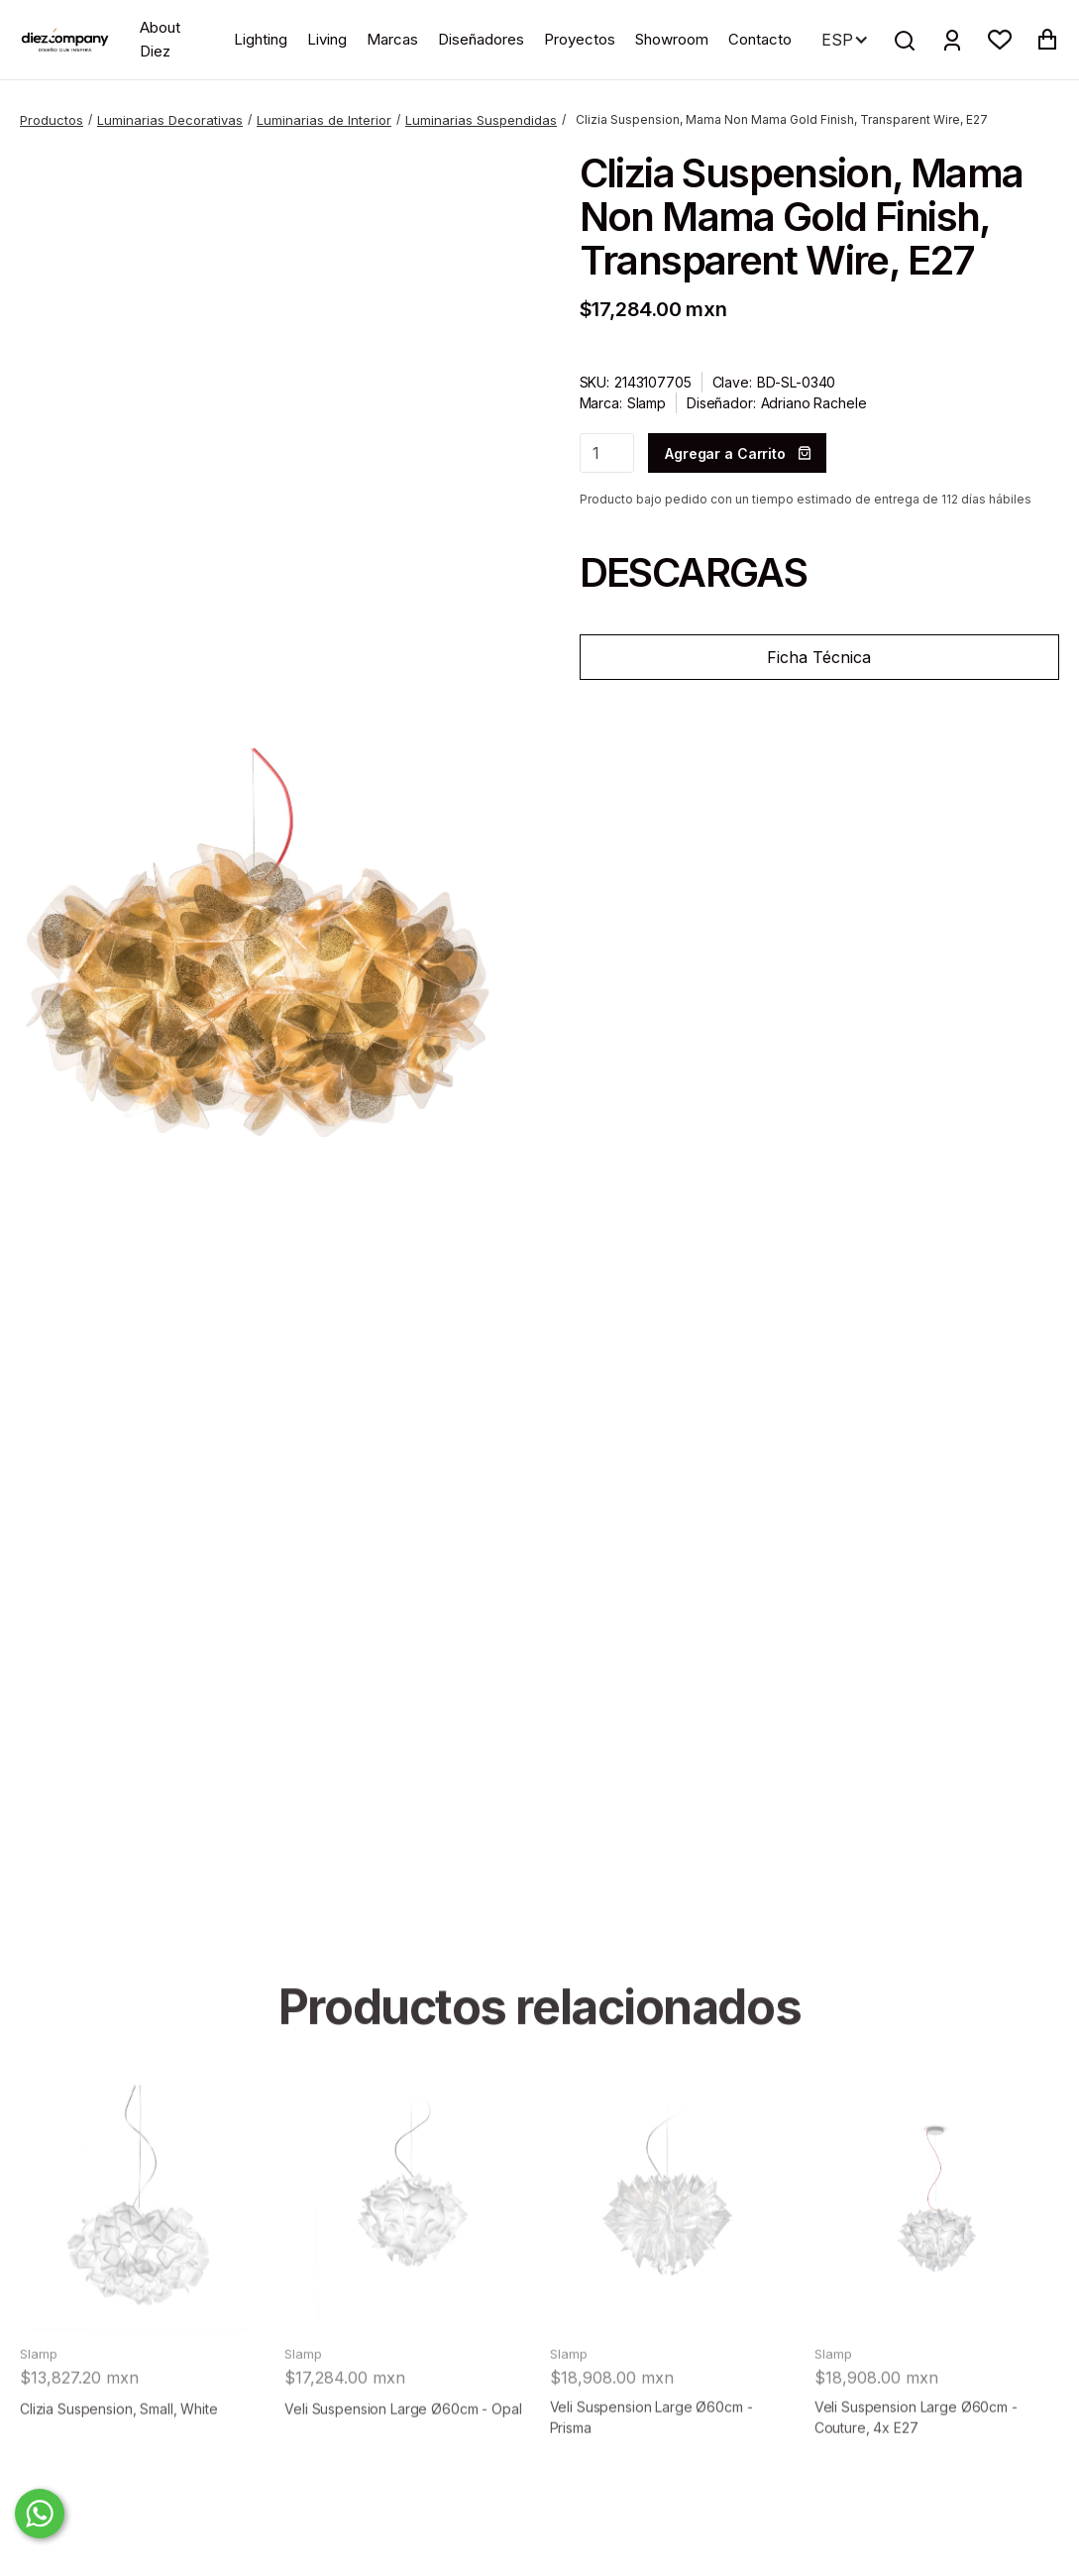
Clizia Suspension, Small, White (119, 2452)
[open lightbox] (260, 989)
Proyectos (579, 39)
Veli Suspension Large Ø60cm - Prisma (651, 2461)
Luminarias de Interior (324, 120)
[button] (1000, 40)
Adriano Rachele (814, 402)
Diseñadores (481, 39)
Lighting (260, 39)
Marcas (392, 39)
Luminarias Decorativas (170, 120)
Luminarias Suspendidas (481, 120)
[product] (142, 2251)
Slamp (646, 402)
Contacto (760, 39)
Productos (51, 120)
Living (327, 39)
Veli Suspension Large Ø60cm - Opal (402, 2452)
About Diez (160, 39)
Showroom (671, 39)
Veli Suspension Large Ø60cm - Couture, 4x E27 (916, 2461)
